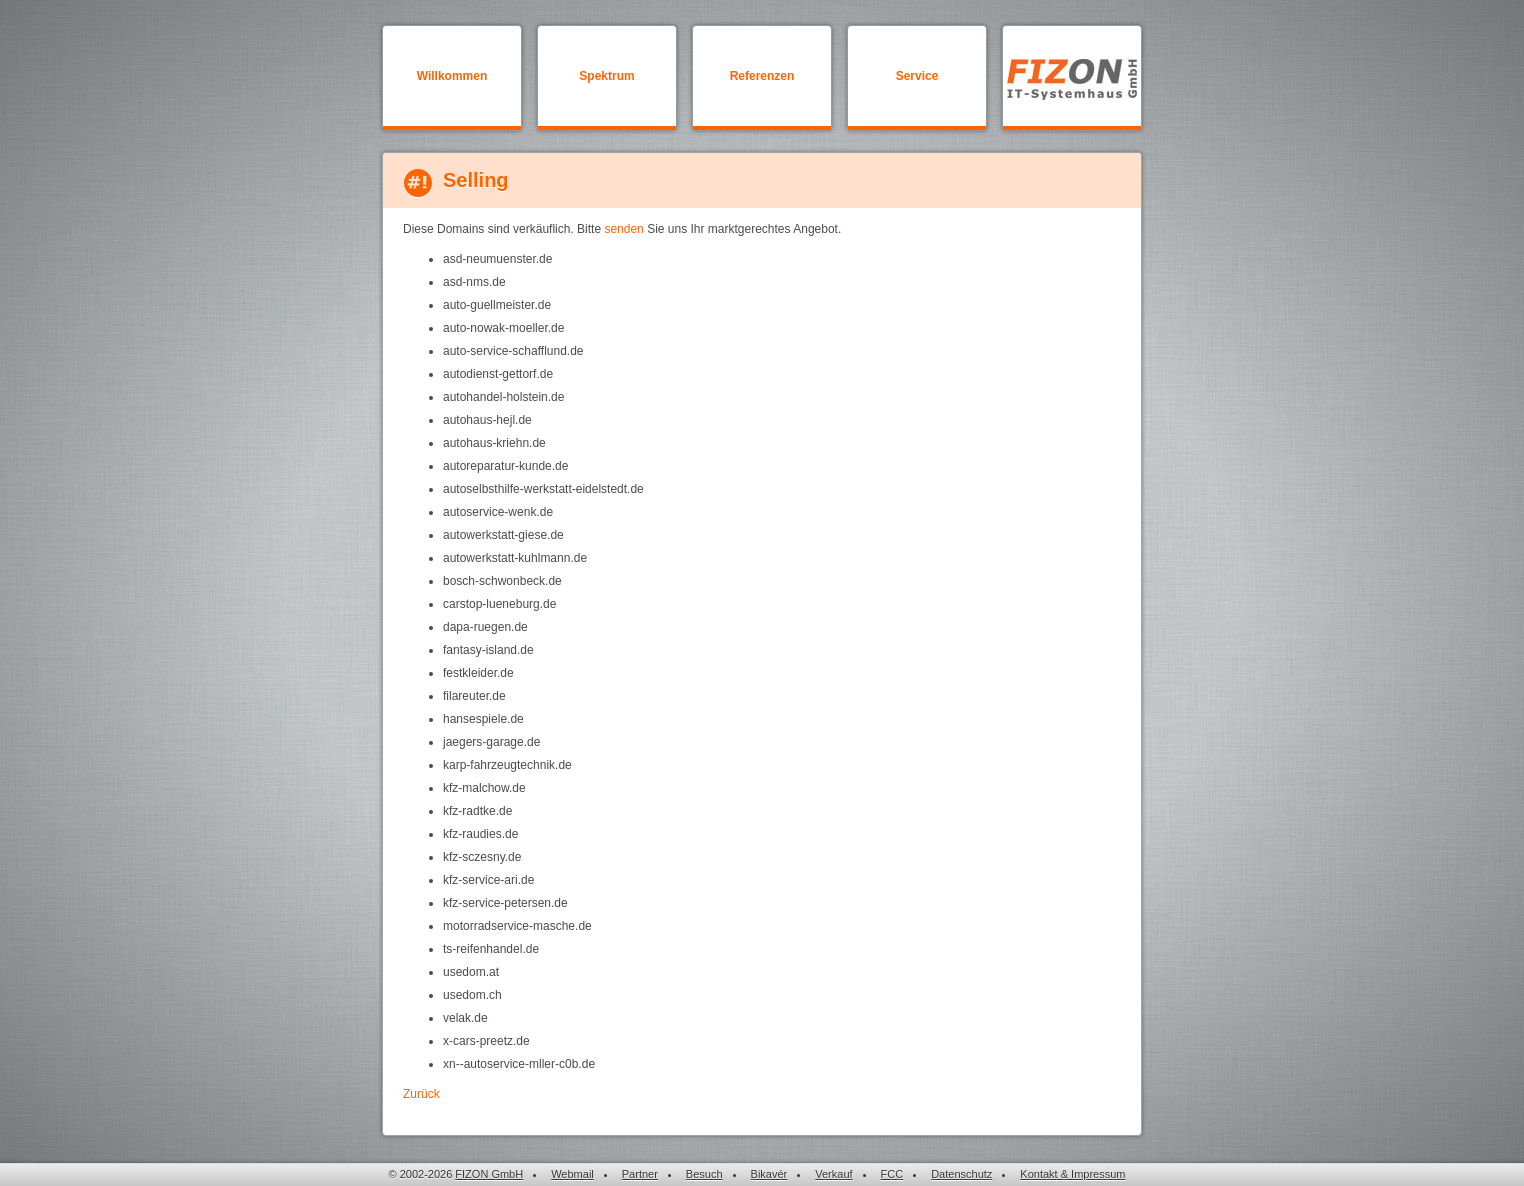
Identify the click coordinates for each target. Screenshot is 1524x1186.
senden (623, 229)
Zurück (421, 1094)
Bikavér (769, 1174)
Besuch (704, 1174)
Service (917, 76)
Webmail (572, 1174)
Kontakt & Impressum (1072, 1174)
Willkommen (452, 76)
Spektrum (606, 76)
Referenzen (762, 76)
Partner (640, 1174)
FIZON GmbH (489, 1174)
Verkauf (833, 1174)
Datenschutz (961, 1174)
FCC (892, 1174)
